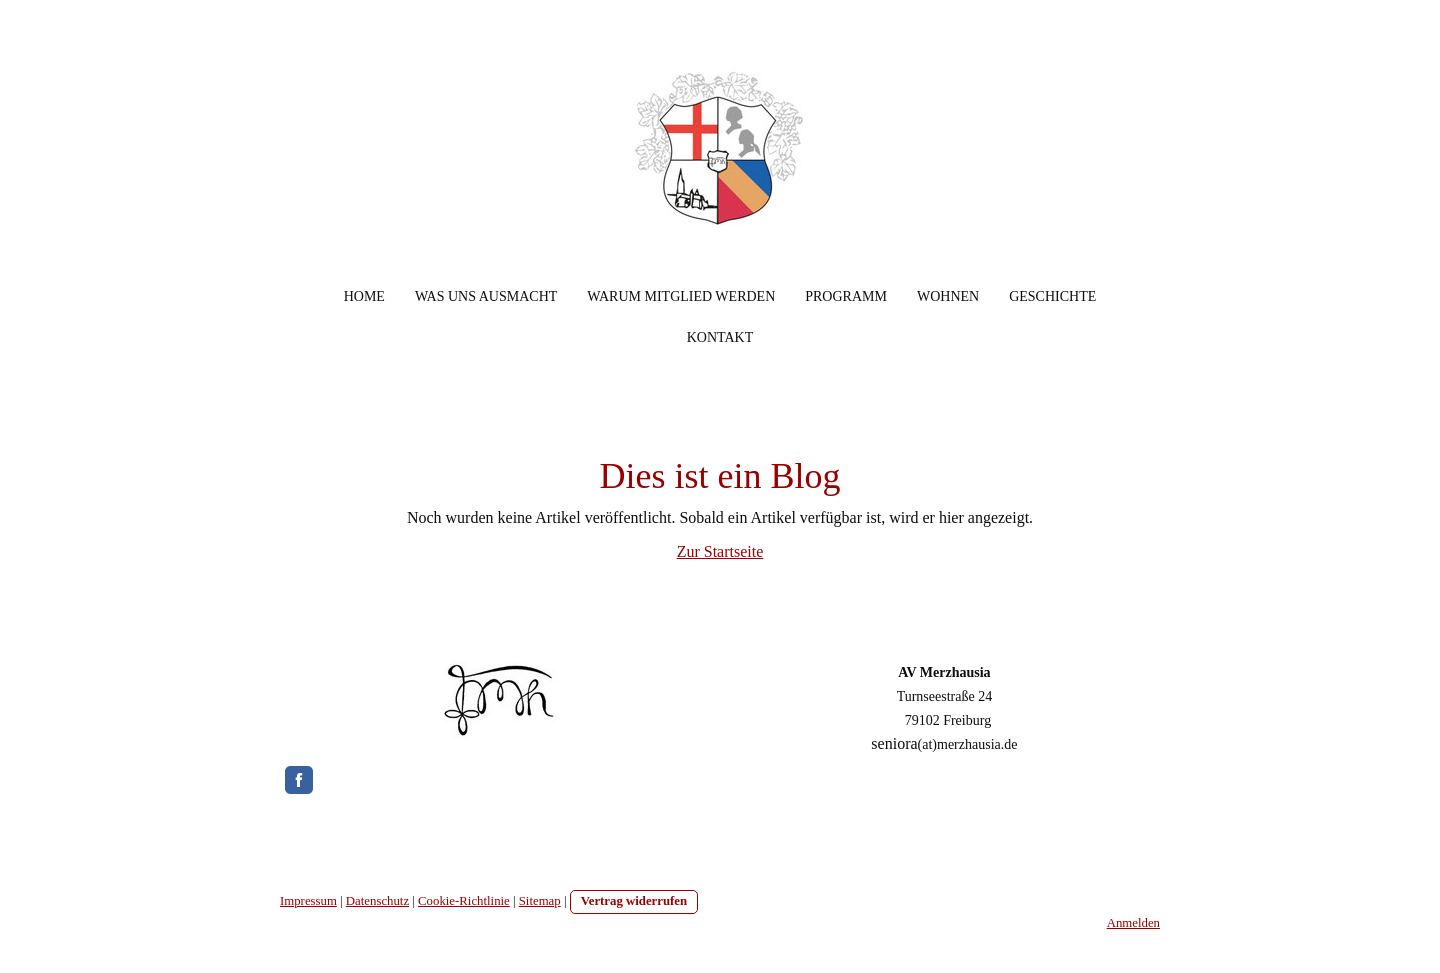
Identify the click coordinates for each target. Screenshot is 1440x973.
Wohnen (948, 296)
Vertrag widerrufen (634, 901)
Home (364, 296)
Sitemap (540, 901)
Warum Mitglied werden (681, 296)
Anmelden (1133, 923)
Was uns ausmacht (486, 296)
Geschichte (1052, 296)
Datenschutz (377, 901)
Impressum (308, 901)
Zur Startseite (720, 551)
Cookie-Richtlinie (464, 901)
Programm (846, 296)
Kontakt (720, 337)
